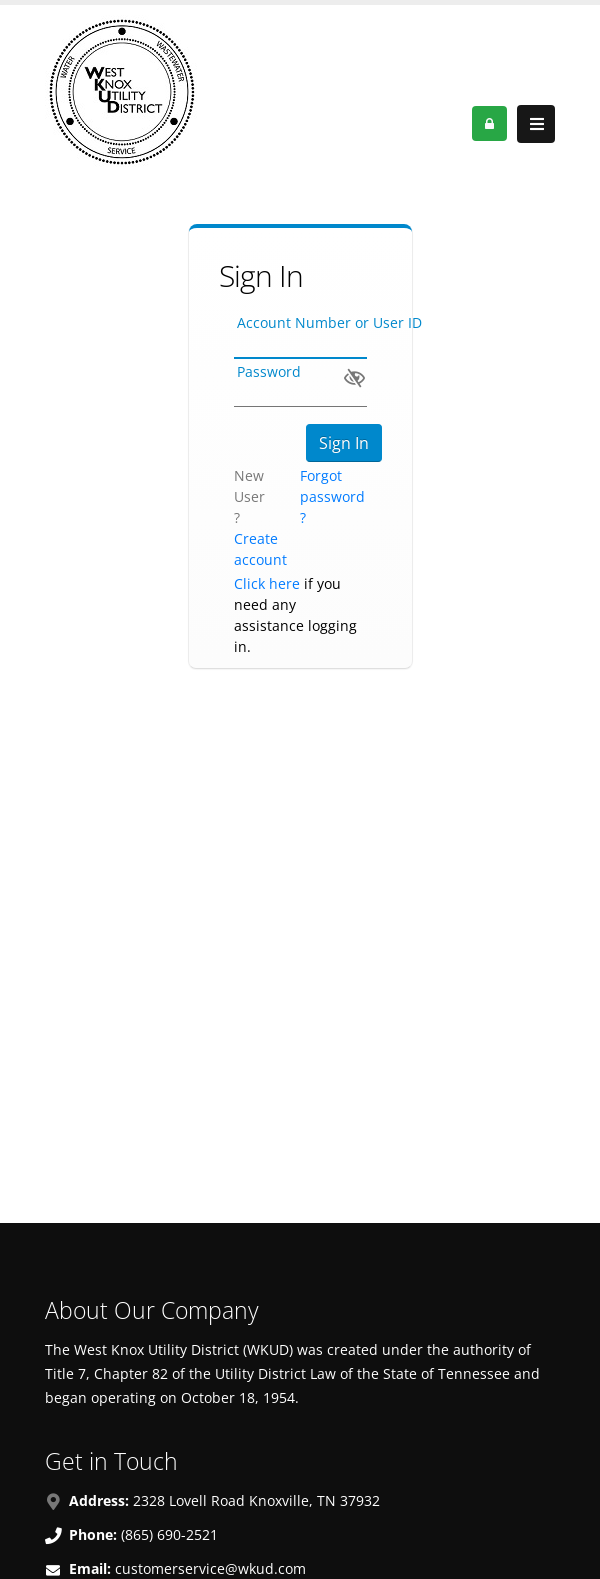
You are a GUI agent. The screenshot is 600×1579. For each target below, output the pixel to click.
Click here (267, 583)
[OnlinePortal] (122, 90)
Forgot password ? (332, 496)
